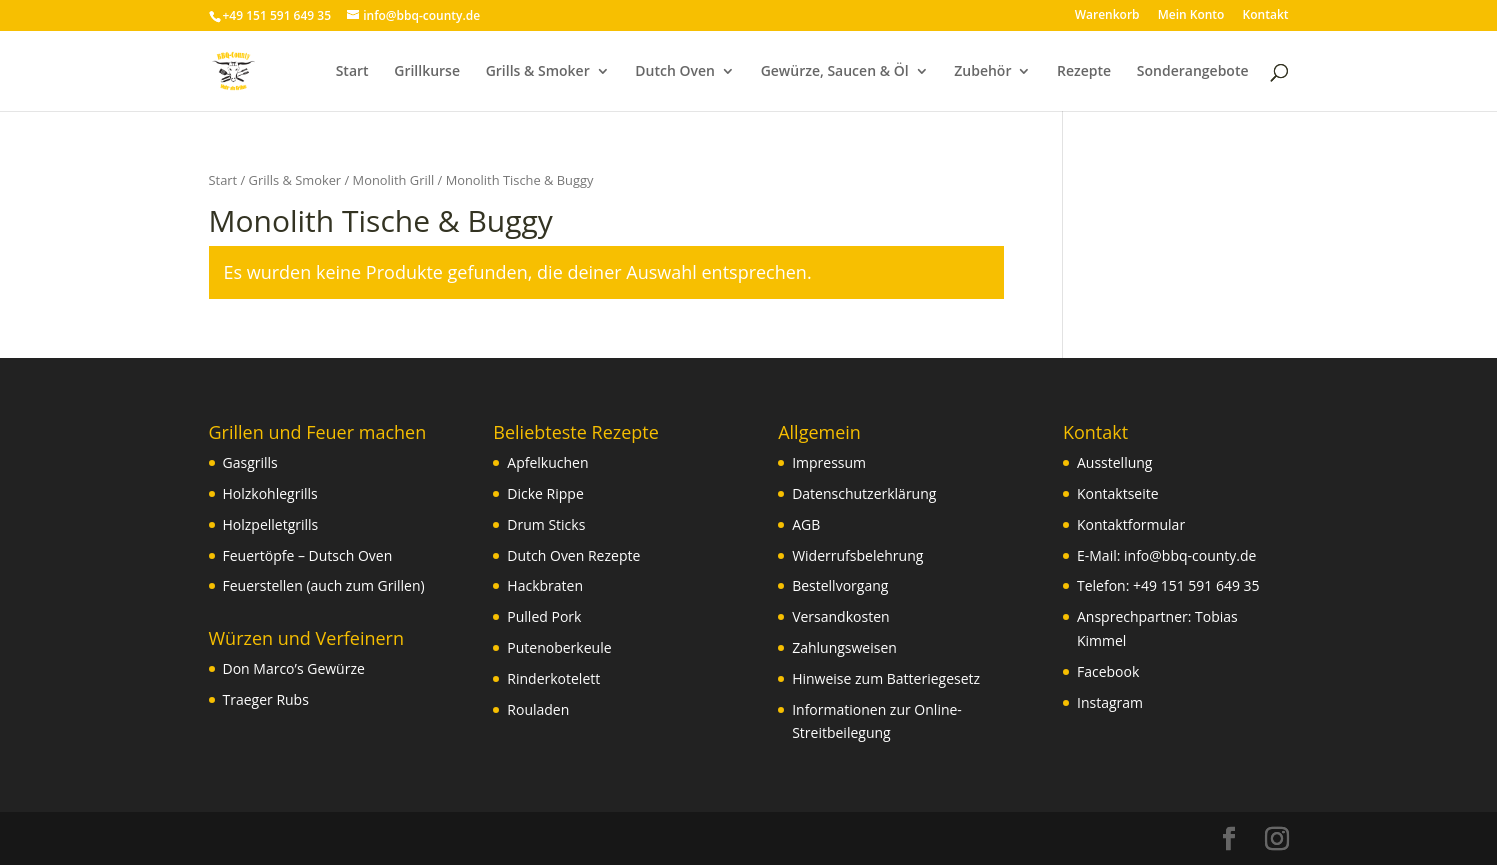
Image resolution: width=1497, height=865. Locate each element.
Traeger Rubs (266, 699)
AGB (806, 524)
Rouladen (538, 709)
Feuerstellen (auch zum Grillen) (324, 585)
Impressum (829, 462)
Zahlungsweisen (844, 647)
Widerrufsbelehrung (857, 555)
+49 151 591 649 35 (1196, 585)
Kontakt (1266, 16)
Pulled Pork (544, 616)
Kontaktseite (1118, 493)
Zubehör (982, 72)
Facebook (1108, 671)
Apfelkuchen (547, 462)
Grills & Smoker (538, 72)
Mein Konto (1191, 16)
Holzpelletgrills (271, 524)
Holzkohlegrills (270, 493)
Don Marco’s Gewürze (294, 668)
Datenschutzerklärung (864, 493)
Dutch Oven (675, 72)
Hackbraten (545, 585)
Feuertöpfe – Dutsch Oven (308, 555)
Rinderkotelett (553, 678)
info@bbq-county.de (1190, 555)
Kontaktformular (1131, 524)
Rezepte (1084, 72)
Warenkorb (1107, 16)
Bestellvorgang (840, 585)
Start (352, 72)
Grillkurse (427, 72)
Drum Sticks (546, 524)
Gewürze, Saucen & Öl (835, 72)
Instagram (1110, 702)
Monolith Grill (394, 180)
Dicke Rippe (545, 493)
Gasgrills (250, 462)
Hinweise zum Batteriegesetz (886, 678)
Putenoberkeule (559, 647)
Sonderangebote (1193, 72)
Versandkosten (840, 616)
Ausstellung (1114, 462)
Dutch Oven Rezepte (573, 555)
